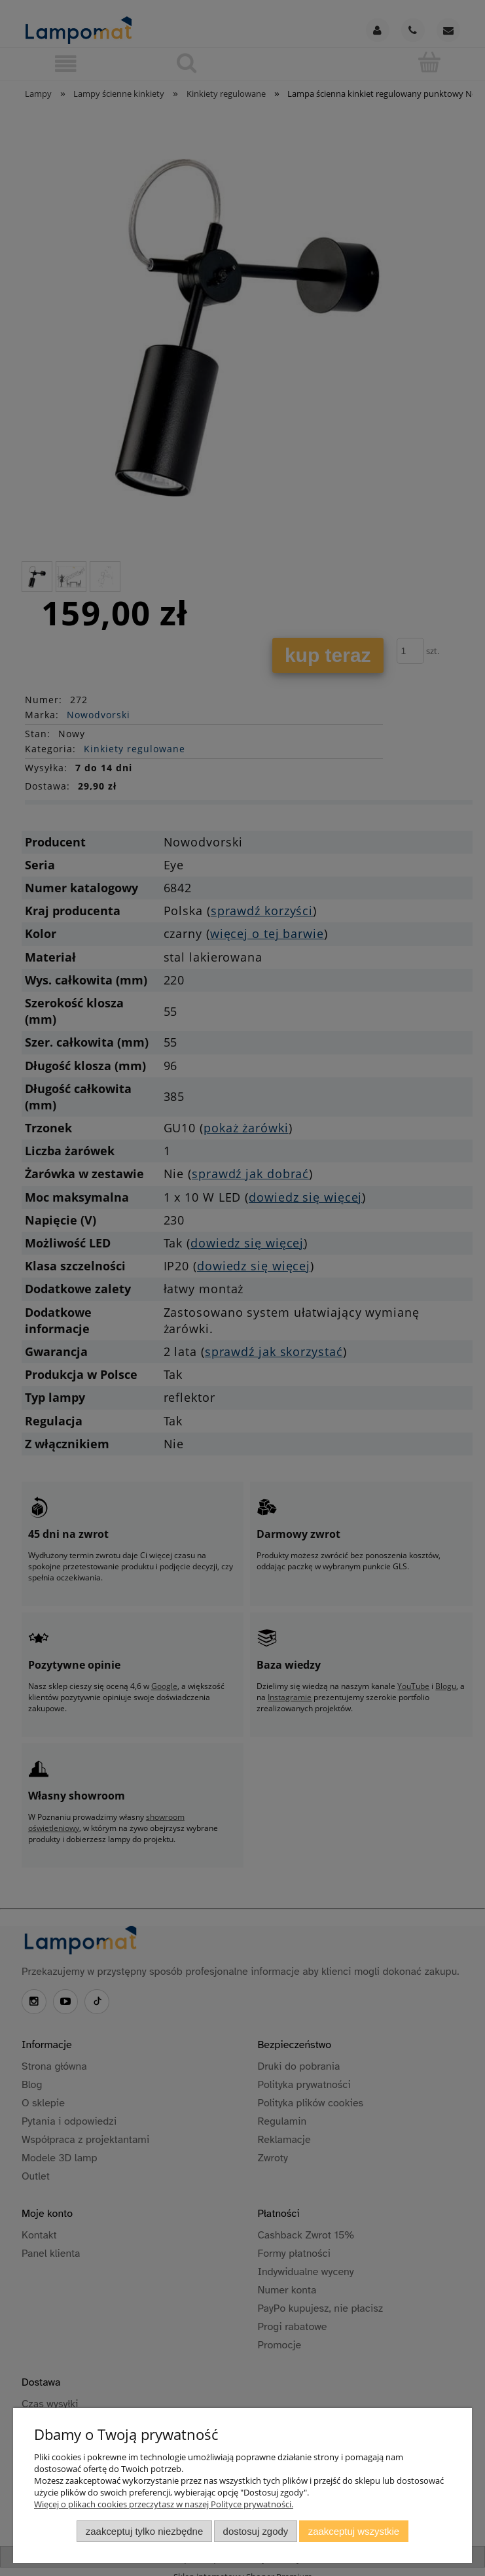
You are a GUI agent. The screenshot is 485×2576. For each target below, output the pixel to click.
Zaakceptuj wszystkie (353, 2531)
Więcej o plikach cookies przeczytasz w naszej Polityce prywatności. (163, 2504)
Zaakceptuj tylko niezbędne (144, 2531)
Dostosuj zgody (256, 2531)
